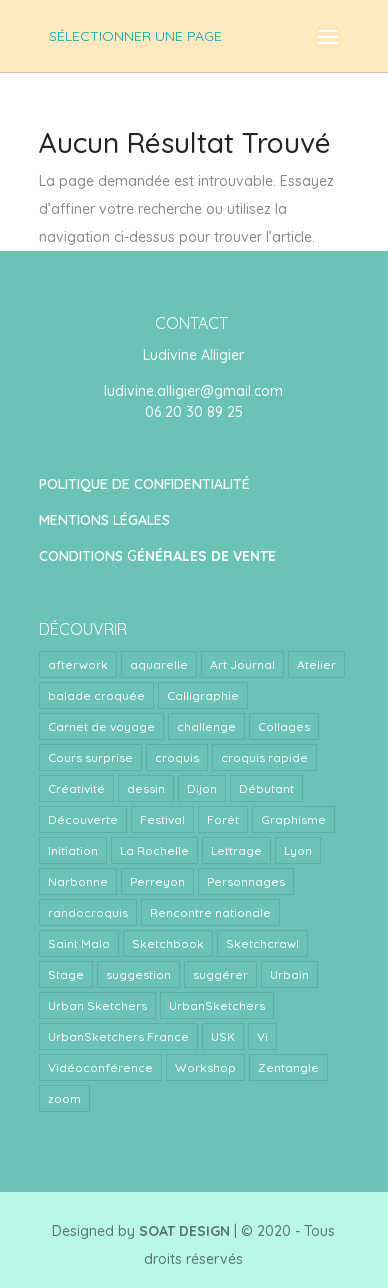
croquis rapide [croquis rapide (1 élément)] (264, 757)
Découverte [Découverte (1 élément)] (83, 819)
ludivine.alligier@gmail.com (193, 391)
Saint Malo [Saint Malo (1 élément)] (79, 943)
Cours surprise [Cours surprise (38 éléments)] (90, 757)
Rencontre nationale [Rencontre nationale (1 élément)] (210, 912)
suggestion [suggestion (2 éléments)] (138, 974)
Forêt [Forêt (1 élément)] (223, 819)
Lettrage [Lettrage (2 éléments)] (236, 850)
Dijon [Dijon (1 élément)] (202, 788)
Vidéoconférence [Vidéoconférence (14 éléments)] (100, 1067)
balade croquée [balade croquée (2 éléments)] (96, 695)
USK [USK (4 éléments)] (223, 1036)
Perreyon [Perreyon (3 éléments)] (157, 881)
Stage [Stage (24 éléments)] (66, 974)
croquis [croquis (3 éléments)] (177, 757)
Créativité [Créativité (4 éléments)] (76, 788)
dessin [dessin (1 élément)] (146, 788)
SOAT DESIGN (184, 1231)
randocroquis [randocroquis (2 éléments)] (88, 912)
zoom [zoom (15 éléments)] (64, 1098)
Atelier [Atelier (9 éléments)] (316, 664)
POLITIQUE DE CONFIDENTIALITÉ (144, 484)
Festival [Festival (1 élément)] (162, 819)
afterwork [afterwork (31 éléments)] (78, 664)
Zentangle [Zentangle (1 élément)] (288, 1067)
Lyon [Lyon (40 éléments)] (298, 850)
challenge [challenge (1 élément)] (206, 726)
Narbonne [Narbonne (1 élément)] (78, 881)
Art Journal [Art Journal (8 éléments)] (242, 664)
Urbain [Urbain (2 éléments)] (289, 974)
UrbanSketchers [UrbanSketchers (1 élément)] (217, 1005)
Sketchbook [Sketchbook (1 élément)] (168, 943)
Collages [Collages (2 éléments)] (284, 726)
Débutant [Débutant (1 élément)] (266, 788)
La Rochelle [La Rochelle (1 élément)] (154, 850)
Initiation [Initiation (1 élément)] (73, 850)
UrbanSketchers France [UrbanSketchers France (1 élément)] (118, 1036)
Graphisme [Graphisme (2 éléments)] (293, 819)
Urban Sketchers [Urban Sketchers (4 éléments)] (97, 1005)
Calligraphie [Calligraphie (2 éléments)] (203, 695)
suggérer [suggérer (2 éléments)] (220, 974)
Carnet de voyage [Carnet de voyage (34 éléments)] (101, 726)
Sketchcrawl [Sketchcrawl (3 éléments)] (262, 943)
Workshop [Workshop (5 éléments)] (205, 1067)
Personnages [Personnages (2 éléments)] (246, 881)
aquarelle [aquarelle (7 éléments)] (159, 664)
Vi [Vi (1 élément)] (262, 1036)
